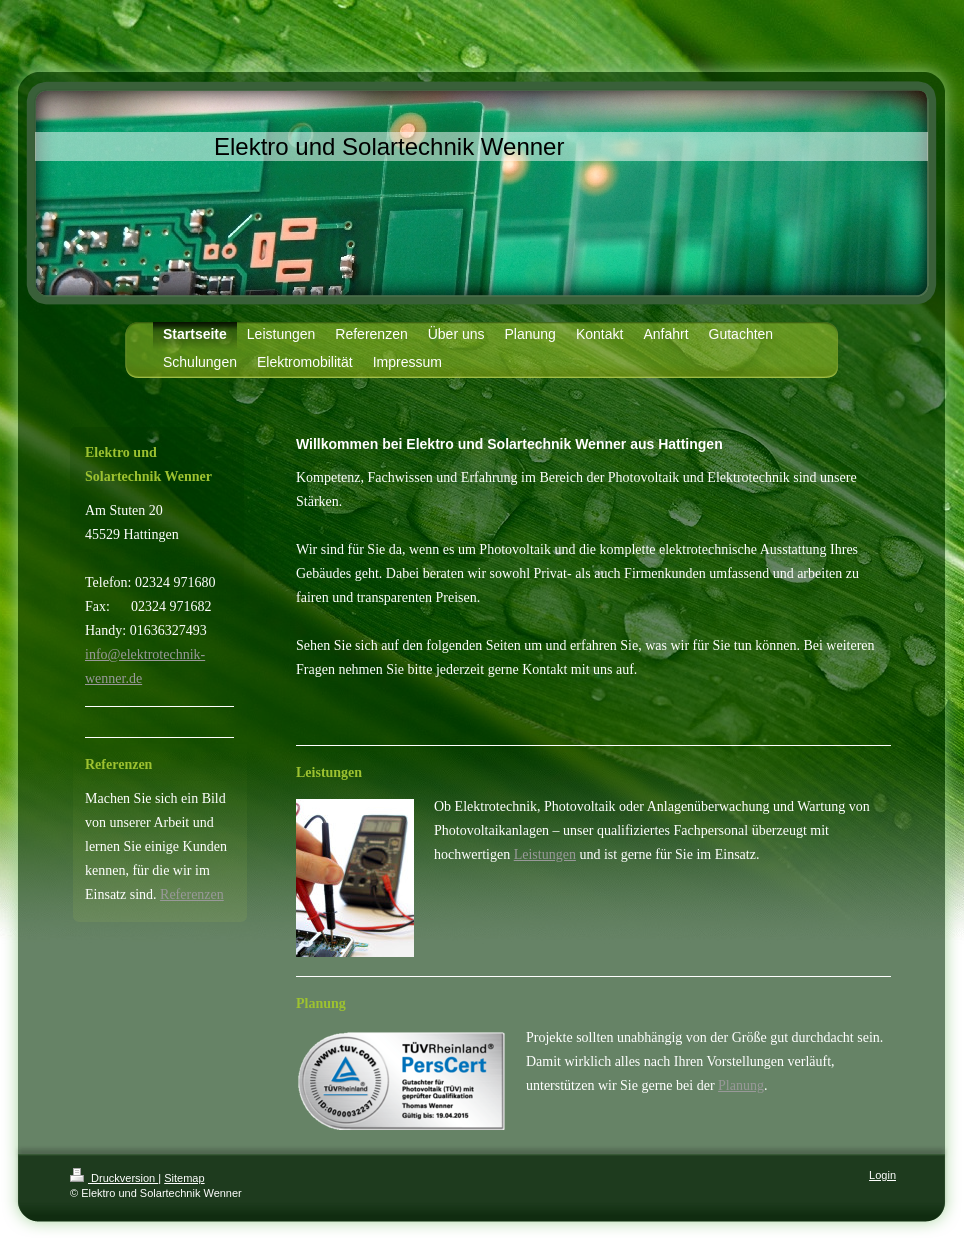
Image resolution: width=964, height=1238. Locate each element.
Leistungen (545, 854)
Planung (741, 1085)
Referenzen (192, 894)
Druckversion (114, 1178)
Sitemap (184, 1178)
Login (882, 1175)
